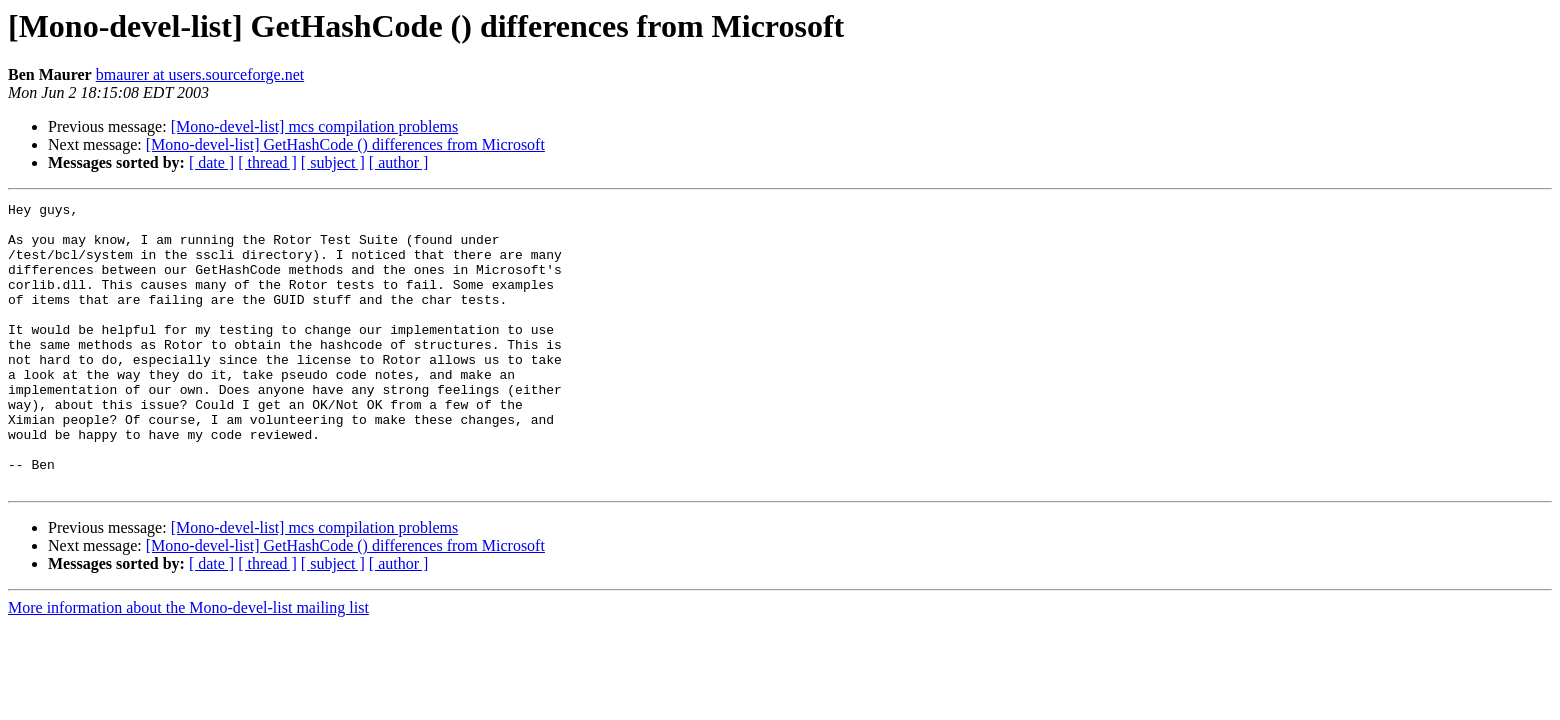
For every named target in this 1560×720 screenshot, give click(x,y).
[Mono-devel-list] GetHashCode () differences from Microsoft (345, 144)
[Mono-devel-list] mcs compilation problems (315, 126)
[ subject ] (333, 162)
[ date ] (211, 162)
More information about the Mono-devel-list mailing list (188, 664)
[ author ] (399, 162)
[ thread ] (267, 162)
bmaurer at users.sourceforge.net (200, 74)
